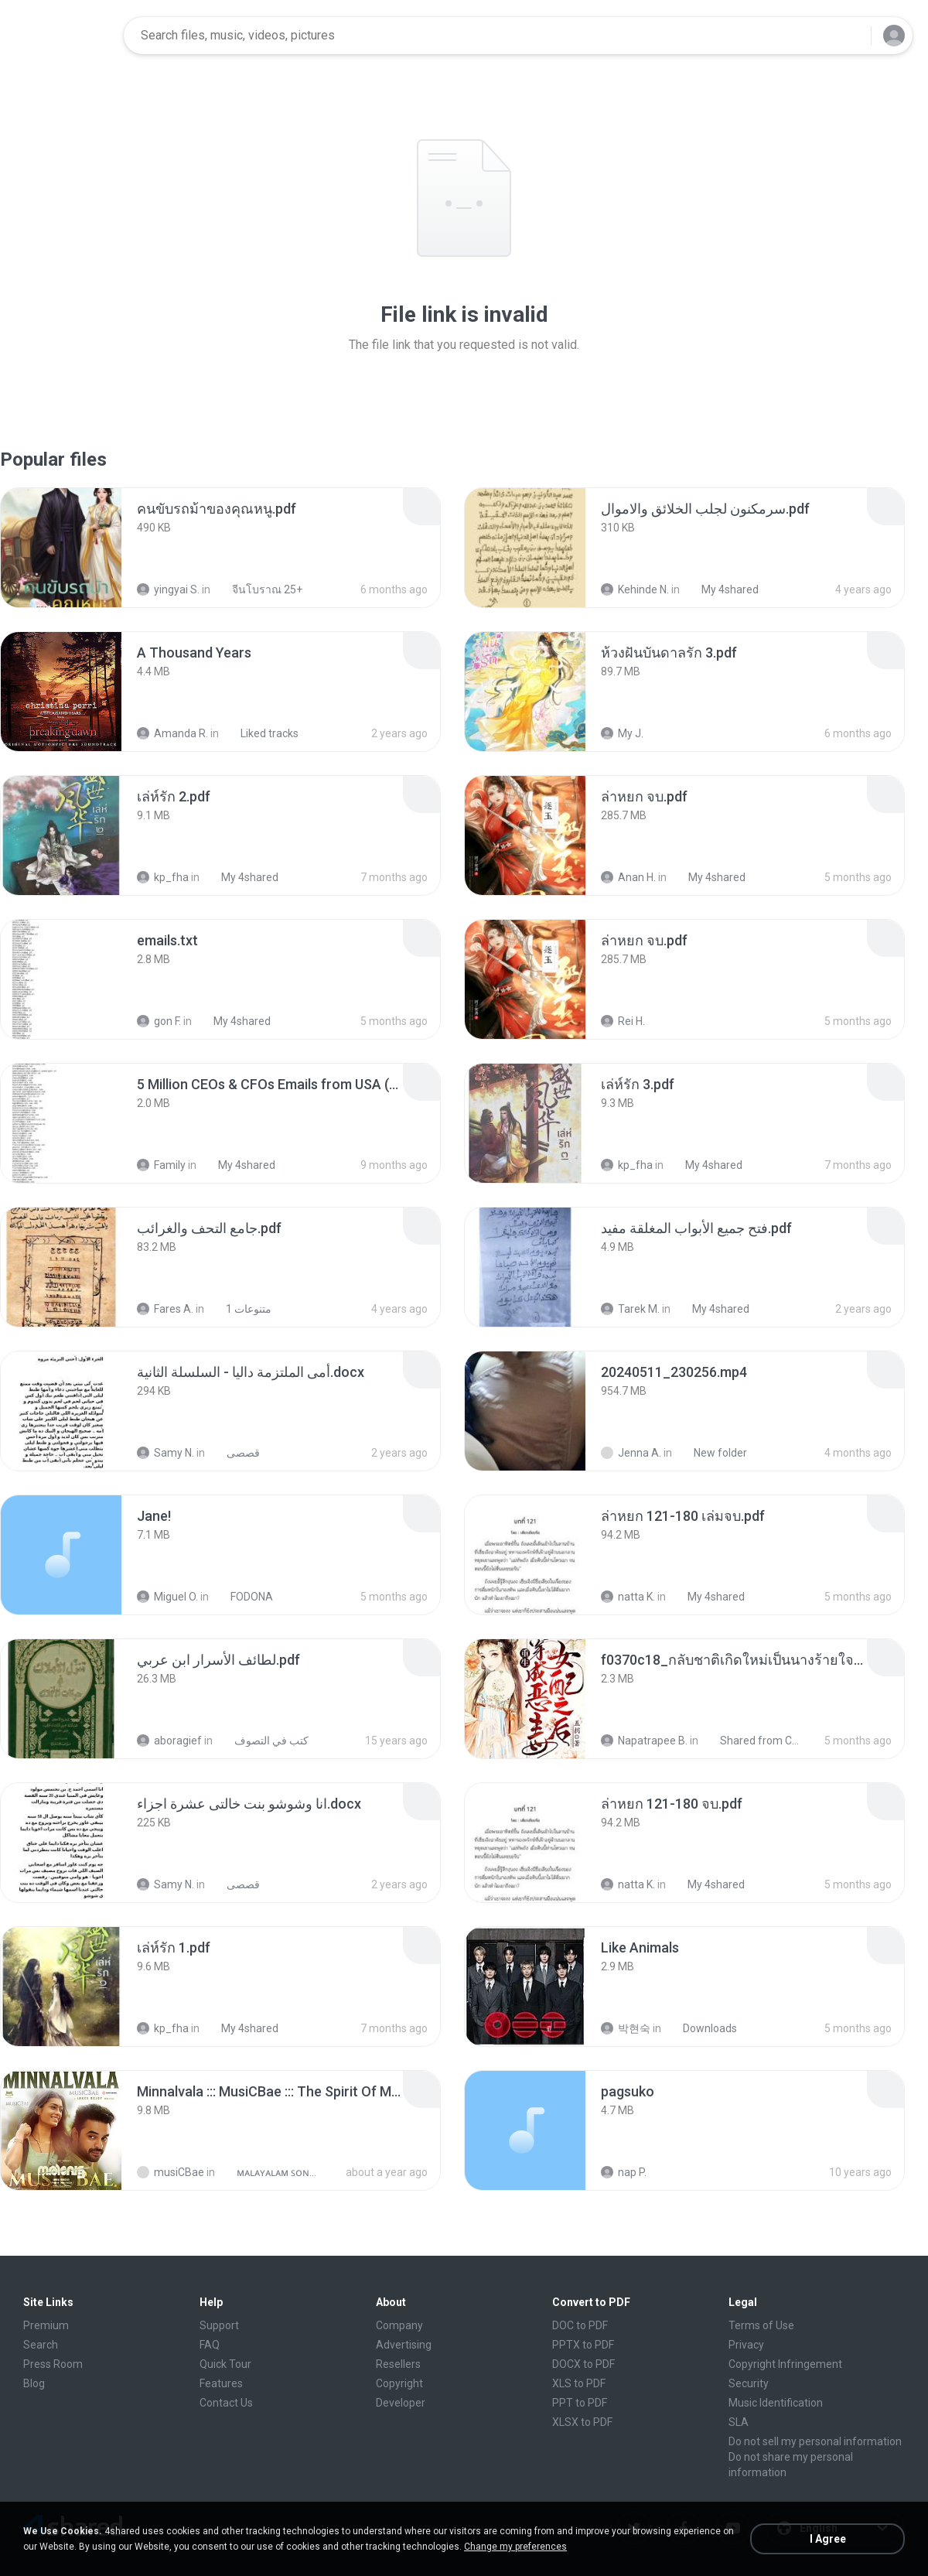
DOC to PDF (580, 2325)
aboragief (169, 1740)
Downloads (701, 2028)
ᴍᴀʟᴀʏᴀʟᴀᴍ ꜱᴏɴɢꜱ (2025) (270, 2172)
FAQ (210, 2345)
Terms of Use (761, 2325)
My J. (622, 733)
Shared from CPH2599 (753, 1740)
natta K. (628, 1596)
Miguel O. (167, 1596)
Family (161, 1165)
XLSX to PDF (582, 2422)
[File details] (61, 547)
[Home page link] (62, 35)
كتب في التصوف (263, 1740)
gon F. (159, 1021)
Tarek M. (630, 1309)
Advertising (404, 2345)
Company (399, 2325)
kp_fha (163, 877)
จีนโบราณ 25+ (258, 589)
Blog (34, 2383)
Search (40, 2345)
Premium (46, 2325)
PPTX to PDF (583, 2345)
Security (748, 2383)
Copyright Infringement (785, 2364)
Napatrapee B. (644, 1740)
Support (219, 2325)
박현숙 (625, 2028)
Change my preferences (515, 2546)
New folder (712, 1453)
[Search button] (849, 35)
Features (221, 2383)
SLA (738, 2422)
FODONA (243, 1596)
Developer (400, 2403)
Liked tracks (261, 733)
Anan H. (628, 877)
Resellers (398, 2364)
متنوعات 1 (240, 1309)
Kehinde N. (635, 589)
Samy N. (165, 1453)
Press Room (53, 2364)
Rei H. (623, 1021)
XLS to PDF (579, 2383)
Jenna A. (631, 1453)
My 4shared (721, 589)
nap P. (624, 2172)
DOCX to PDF (583, 2364)
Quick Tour (225, 2364)
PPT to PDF (579, 2403)
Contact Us (226, 2403)
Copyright (399, 2383)
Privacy (746, 2345)
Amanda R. (172, 733)
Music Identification (775, 2403)
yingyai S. (168, 589)
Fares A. (165, 1309)
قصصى (235, 1453)
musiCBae (170, 2172)
